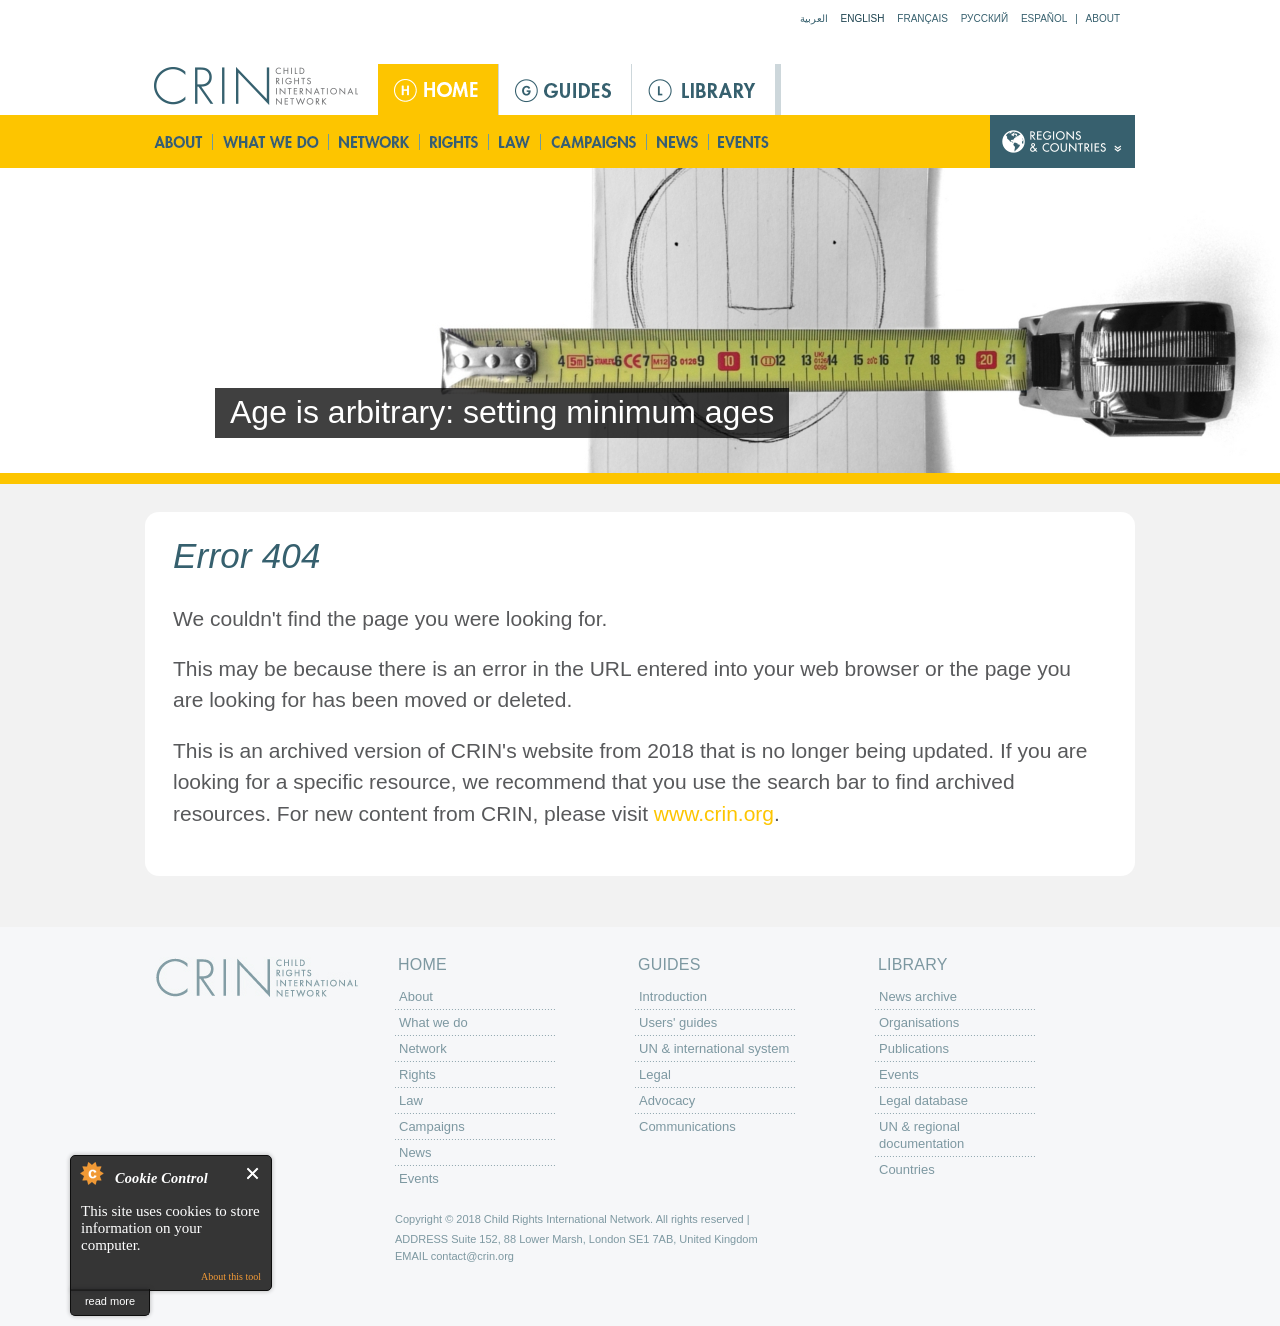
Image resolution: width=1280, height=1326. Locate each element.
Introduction (673, 996)
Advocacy (667, 1100)
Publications (914, 1048)
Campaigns (594, 141)
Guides (565, 89)
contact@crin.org (472, 1256)
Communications (687, 1126)
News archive (918, 996)
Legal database (923, 1100)
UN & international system (714, 1048)
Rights (455, 141)
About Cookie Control (91, 1173)
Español (1044, 18)
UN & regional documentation (921, 1135)
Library (703, 89)
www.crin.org (714, 813)
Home (438, 89)
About (1103, 18)
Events (745, 141)
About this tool (231, 1276)
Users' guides (678, 1022)
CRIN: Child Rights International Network (257, 977)
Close (253, 1173)
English (863, 18)
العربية (814, 18)
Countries (907, 1169)
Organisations (919, 1022)
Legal (655, 1074)
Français (922, 18)
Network (374, 141)
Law (515, 141)
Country (1062, 141)
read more (110, 1301)
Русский (984, 18)
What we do (271, 141)
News (678, 141)
